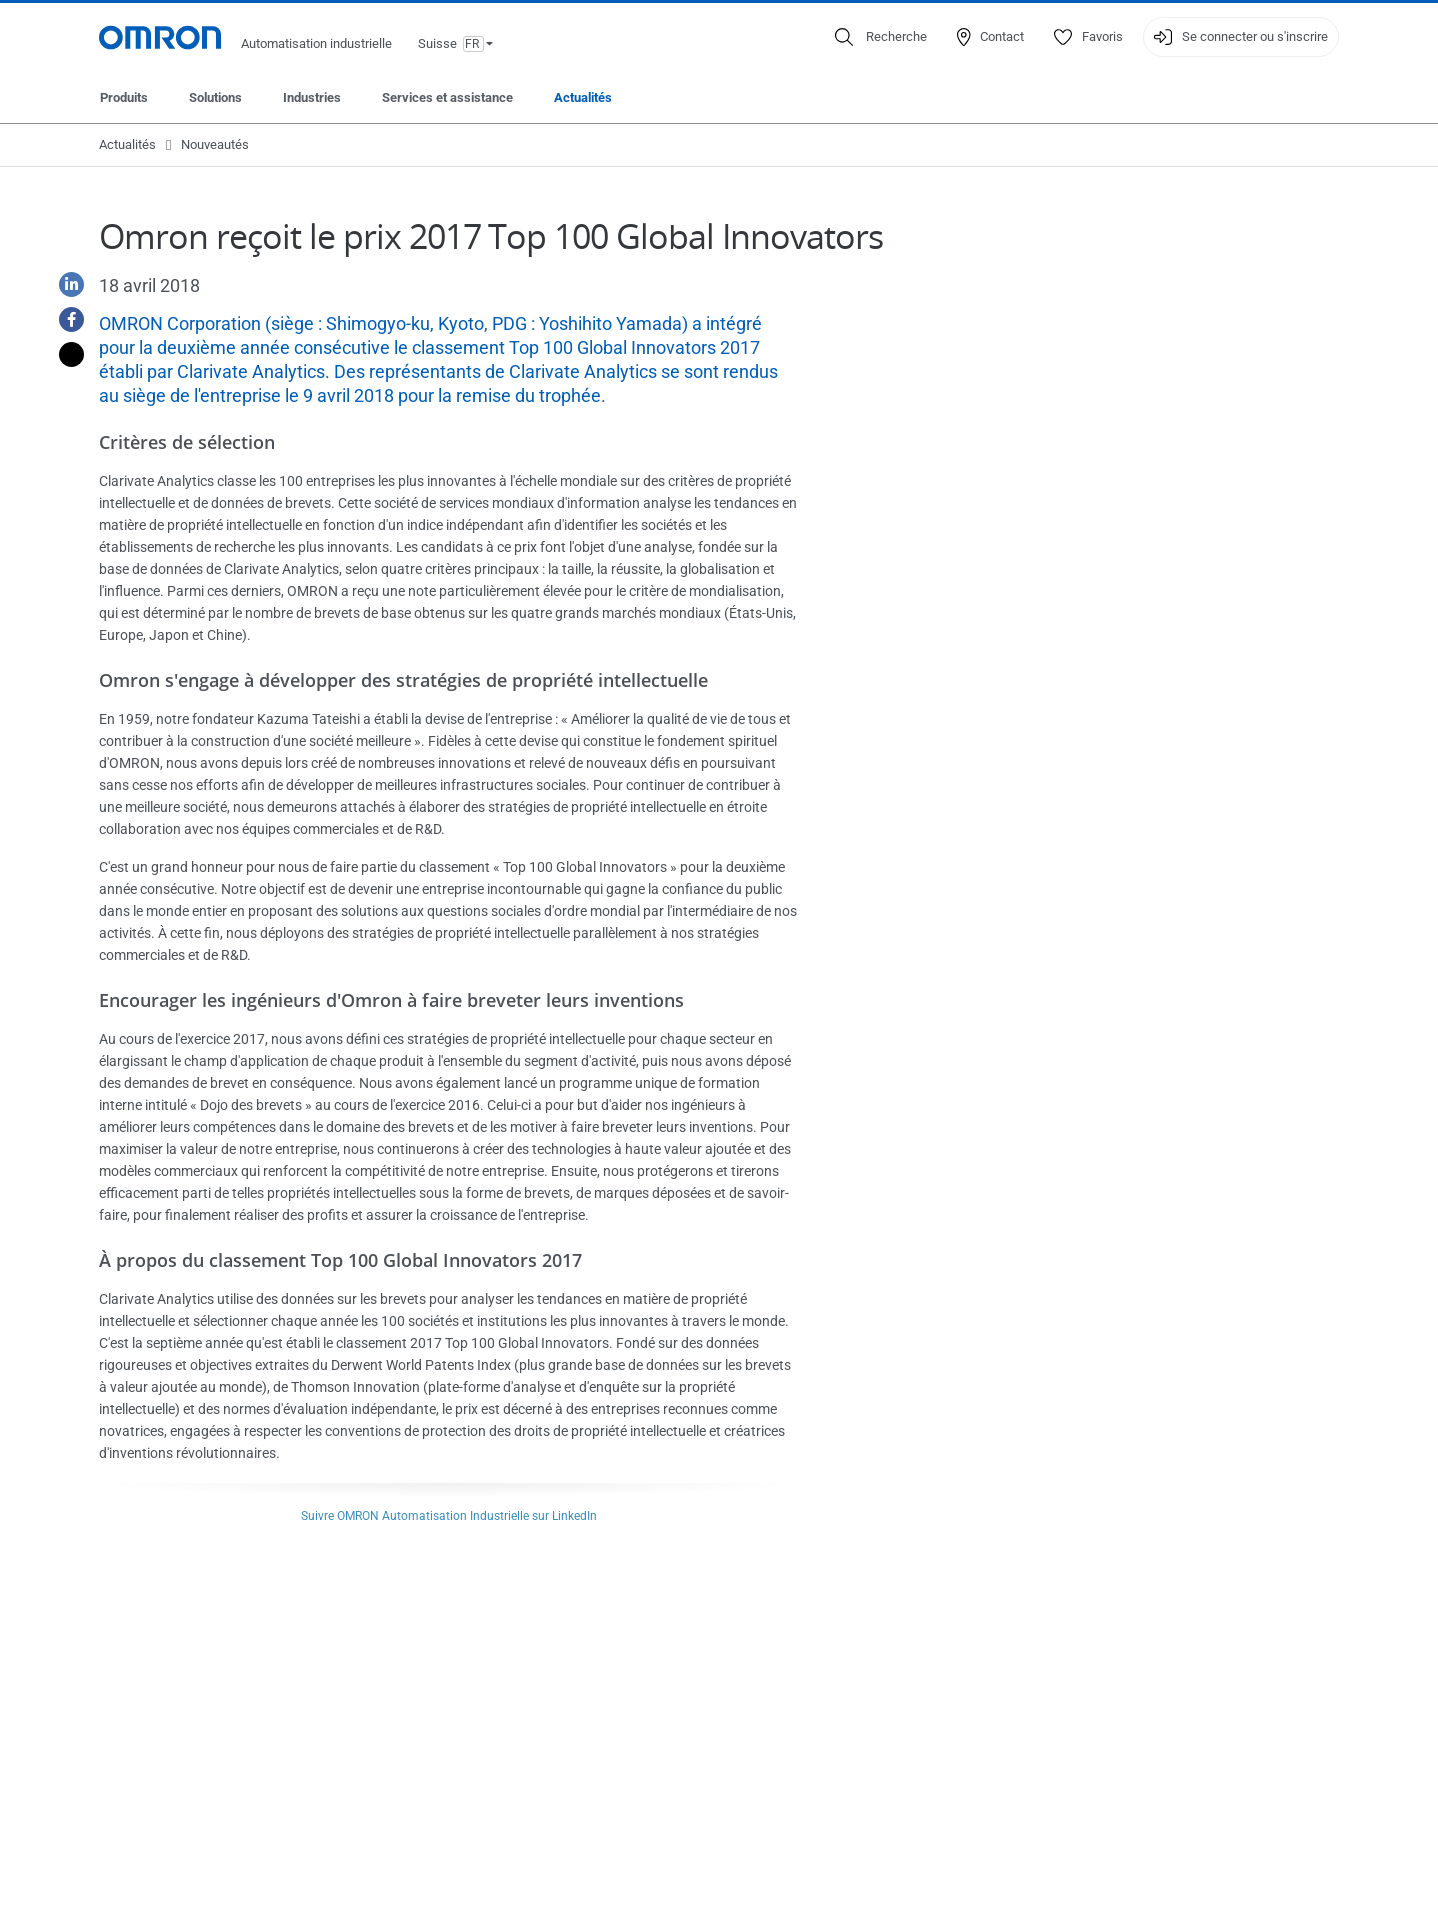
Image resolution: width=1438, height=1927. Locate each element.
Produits (124, 97)
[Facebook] (64, 319)
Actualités (583, 97)
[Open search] (881, 37)
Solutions (215, 97)
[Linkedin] (64, 284)
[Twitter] (64, 354)
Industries (312, 97)
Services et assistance (447, 97)
